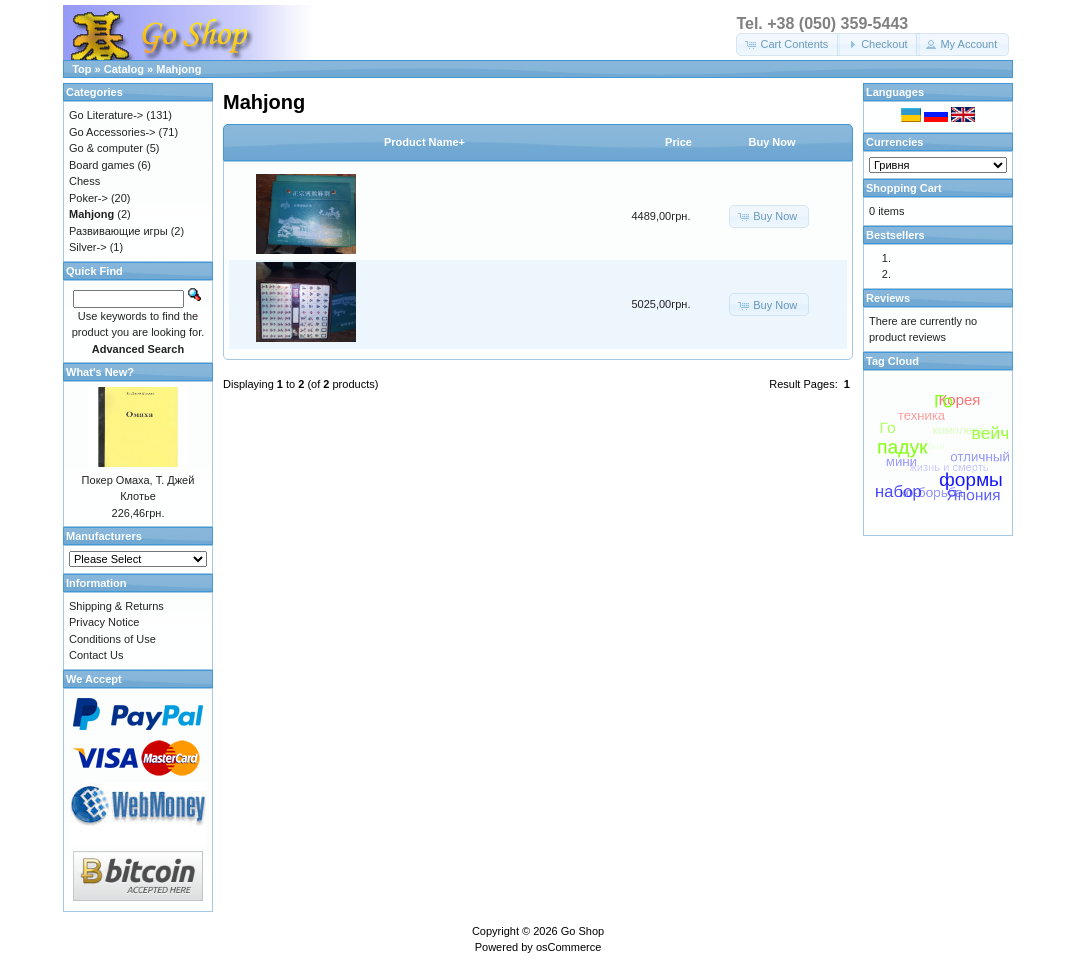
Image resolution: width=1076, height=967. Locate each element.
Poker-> (88, 198)
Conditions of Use (112, 639)
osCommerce (568, 947)
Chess (84, 181)
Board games (101, 165)
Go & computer (106, 148)
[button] (788, 44)
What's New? (100, 372)
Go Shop (582, 931)
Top (81, 69)
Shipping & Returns (116, 606)
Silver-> (88, 247)
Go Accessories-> (112, 132)
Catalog (124, 69)
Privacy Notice (104, 622)
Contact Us (96, 655)
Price (678, 142)
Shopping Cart (904, 188)
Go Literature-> (106, 115)
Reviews (888, 298)
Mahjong (178, 69)
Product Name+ (424, 142)
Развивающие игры (118, 231)
